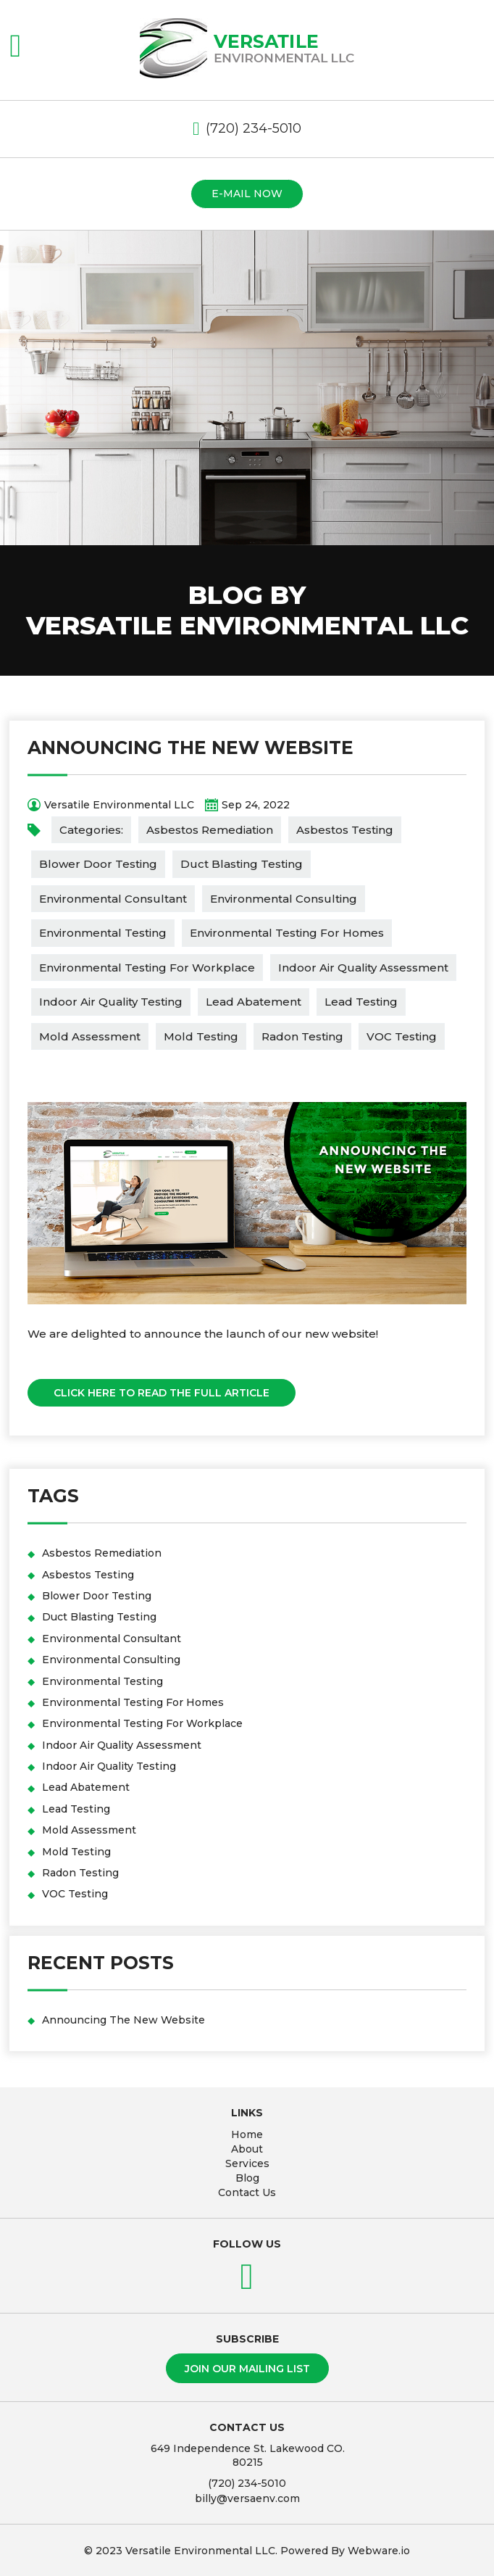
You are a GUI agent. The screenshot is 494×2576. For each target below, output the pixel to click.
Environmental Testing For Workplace (147, 967)
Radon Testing (302, 1036)
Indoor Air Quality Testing (111, 1002)
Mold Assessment (90, 1036)
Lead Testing (361, 1002)
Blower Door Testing (98, 864)
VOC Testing (402, 1036)
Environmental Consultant (113, 899)
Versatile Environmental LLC (200, 2550)
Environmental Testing (103, 933)
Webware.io (379, 2550)
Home (247, 2134)
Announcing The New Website (190, 747)
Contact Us (247, 2192)
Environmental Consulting (283, 899)
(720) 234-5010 (253, 128)
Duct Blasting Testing (241, 864)
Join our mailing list (247, 2368)
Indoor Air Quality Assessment (363, 967)
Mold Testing (201, 1036)
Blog (247, 2177)
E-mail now (247, 193)
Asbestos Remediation (209, 830)
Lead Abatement (253, 1002)
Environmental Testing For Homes (287, 933)
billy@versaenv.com (247, 2498)
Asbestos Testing (344, 830)
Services (247, 2163)
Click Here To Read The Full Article (161, 1392)
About (247, 2148)
